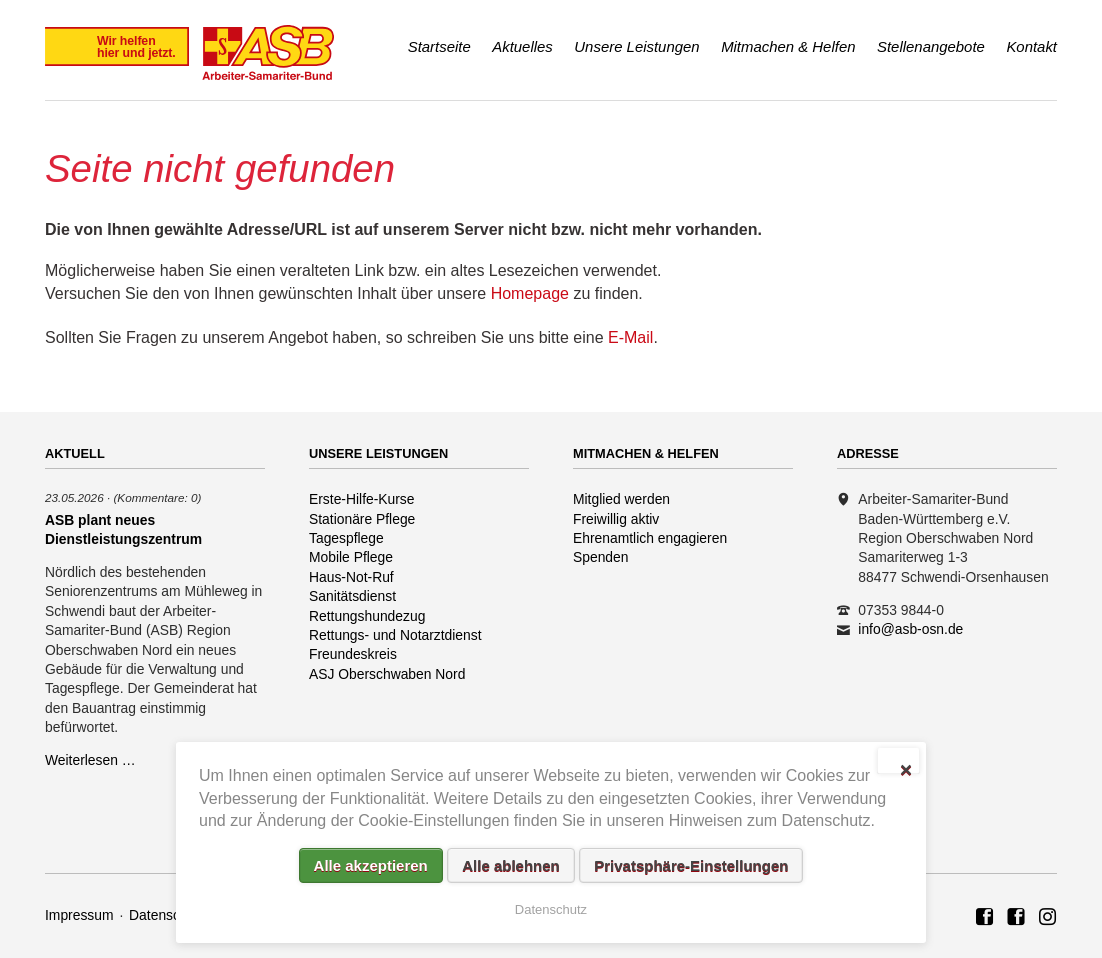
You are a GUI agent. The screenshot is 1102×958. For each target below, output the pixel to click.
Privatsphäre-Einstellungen (691, 865)
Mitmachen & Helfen (788, 46)
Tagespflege (346, 538)
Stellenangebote (931, 46)
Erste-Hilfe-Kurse (362, 499)
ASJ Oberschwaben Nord (387, 674)
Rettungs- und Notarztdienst (395, 635)
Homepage (530, 293)
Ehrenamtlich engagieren (650, 538)
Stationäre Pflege (362, 519)
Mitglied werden (621, 499)
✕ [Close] (905, 768)
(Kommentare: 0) (157, 497)
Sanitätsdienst (352, 596)
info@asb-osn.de (910, 629)
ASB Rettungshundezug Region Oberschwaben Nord (1016, 918)
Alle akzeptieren (371, 865)
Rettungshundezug (367, 616)
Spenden (601, 557)
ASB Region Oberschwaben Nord (985, 918)
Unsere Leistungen (636, 46)
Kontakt (1031, 46)
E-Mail (630, 337)
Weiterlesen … (90, 760)
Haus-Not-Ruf (351, 577)
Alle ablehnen (511, 865)
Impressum (79, 915)
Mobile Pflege (351, 557)
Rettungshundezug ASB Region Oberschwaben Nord (1048, 918)
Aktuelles (522, 46)
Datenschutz (167, 915)
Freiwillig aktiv (616, 519)
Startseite (439, 46)
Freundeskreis (353, 654)
